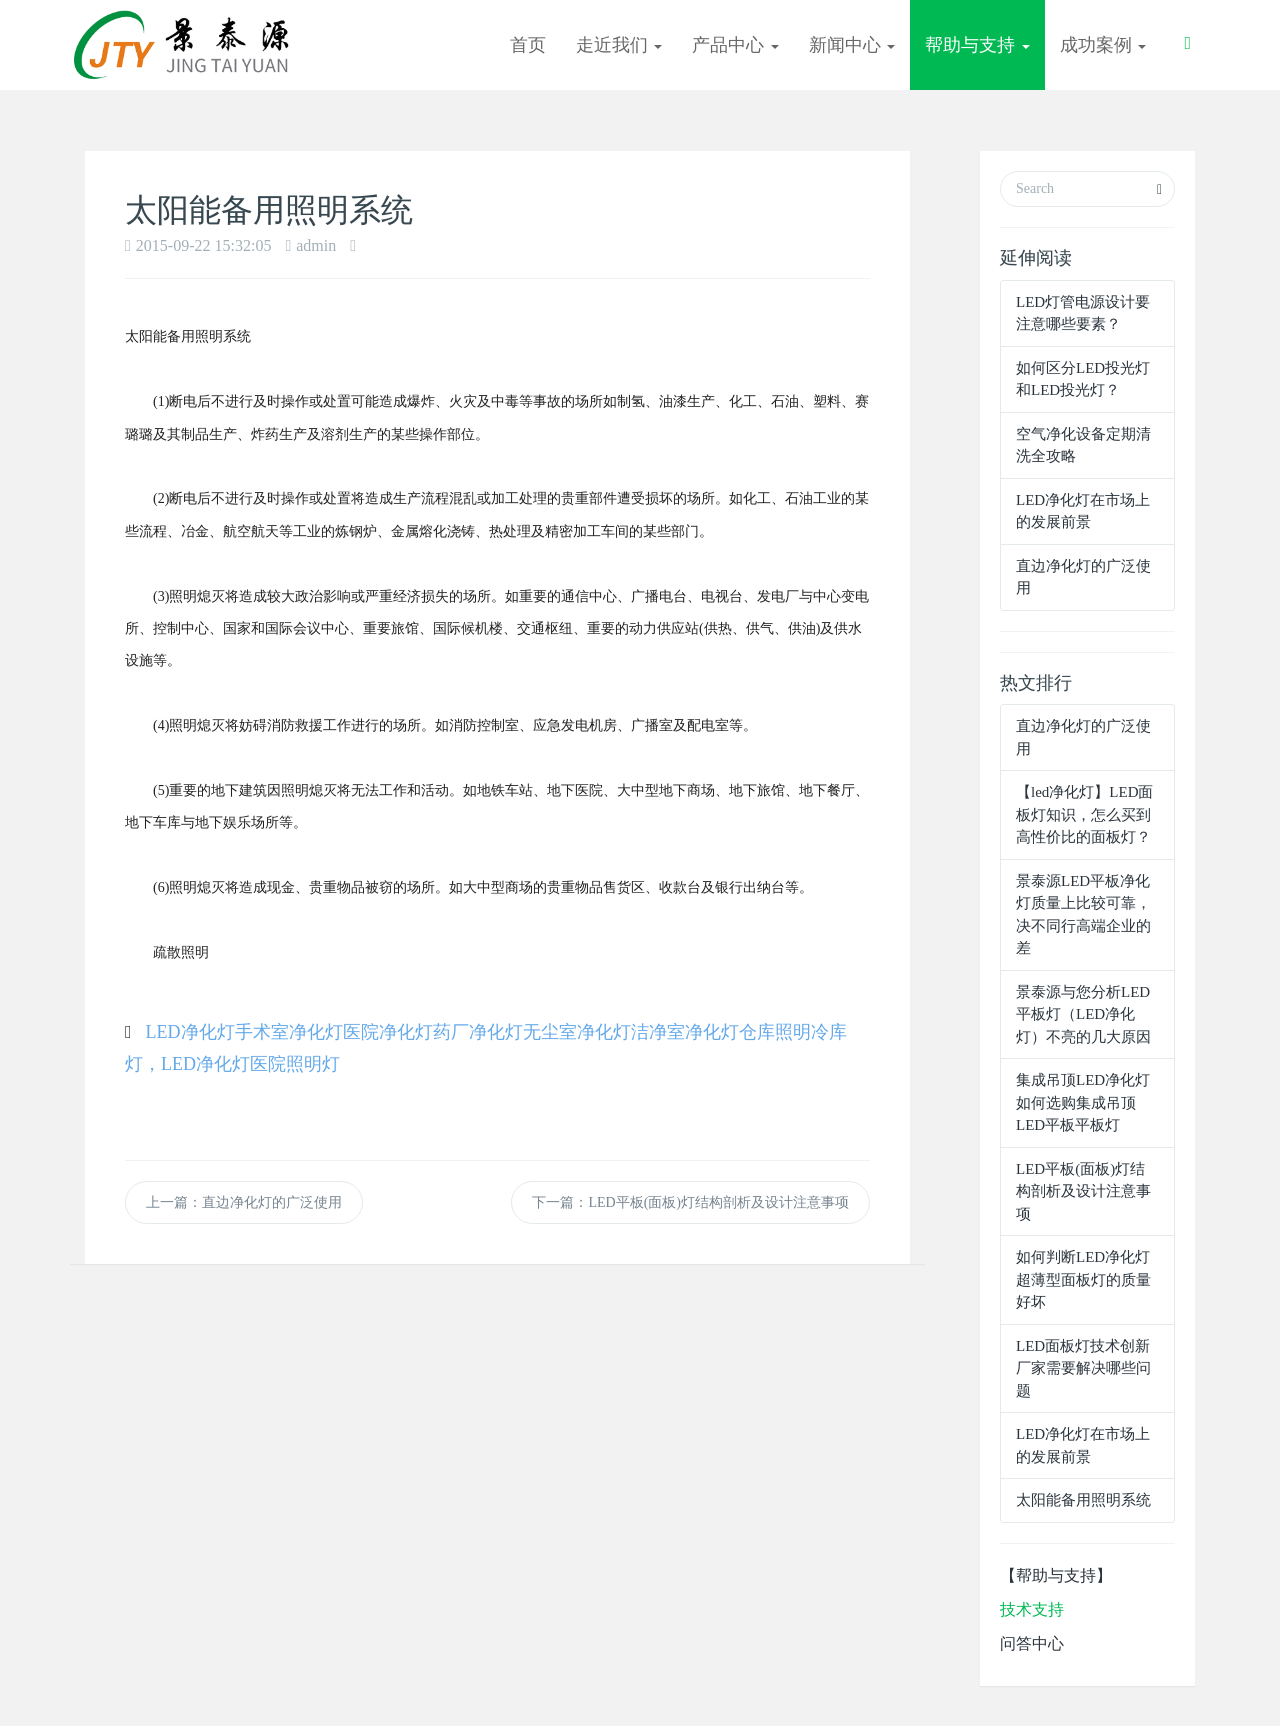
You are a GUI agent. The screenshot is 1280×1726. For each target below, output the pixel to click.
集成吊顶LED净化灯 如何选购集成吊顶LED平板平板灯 (1083, 1102)
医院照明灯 (295, 1064)
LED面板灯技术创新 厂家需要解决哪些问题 (1083, 1368)
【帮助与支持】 (1056, 1575)
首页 (528, 45)
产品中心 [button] (735, 45)
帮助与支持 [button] (977, 45)
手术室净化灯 (289, 1032)
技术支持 (1032, 1609)
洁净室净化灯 (685, 1032)
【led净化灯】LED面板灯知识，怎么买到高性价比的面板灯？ (1084, 814)
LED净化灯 (190, 1032)
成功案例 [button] (1103, 45)
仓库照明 (775, 1032)
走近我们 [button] (619, 45)
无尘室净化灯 (577, 1032)
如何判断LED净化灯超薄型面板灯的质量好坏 (1083, 1279)
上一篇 (244, 1202)
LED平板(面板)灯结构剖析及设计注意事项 (1083, 1191)
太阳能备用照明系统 (1083, 1500)
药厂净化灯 (478, 1032)
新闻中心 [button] (852, 45)
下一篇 (690, 1202)
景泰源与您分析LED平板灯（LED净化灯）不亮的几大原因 (1083, 1014)
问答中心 (1032, 1643)
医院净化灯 (388, 1032)
